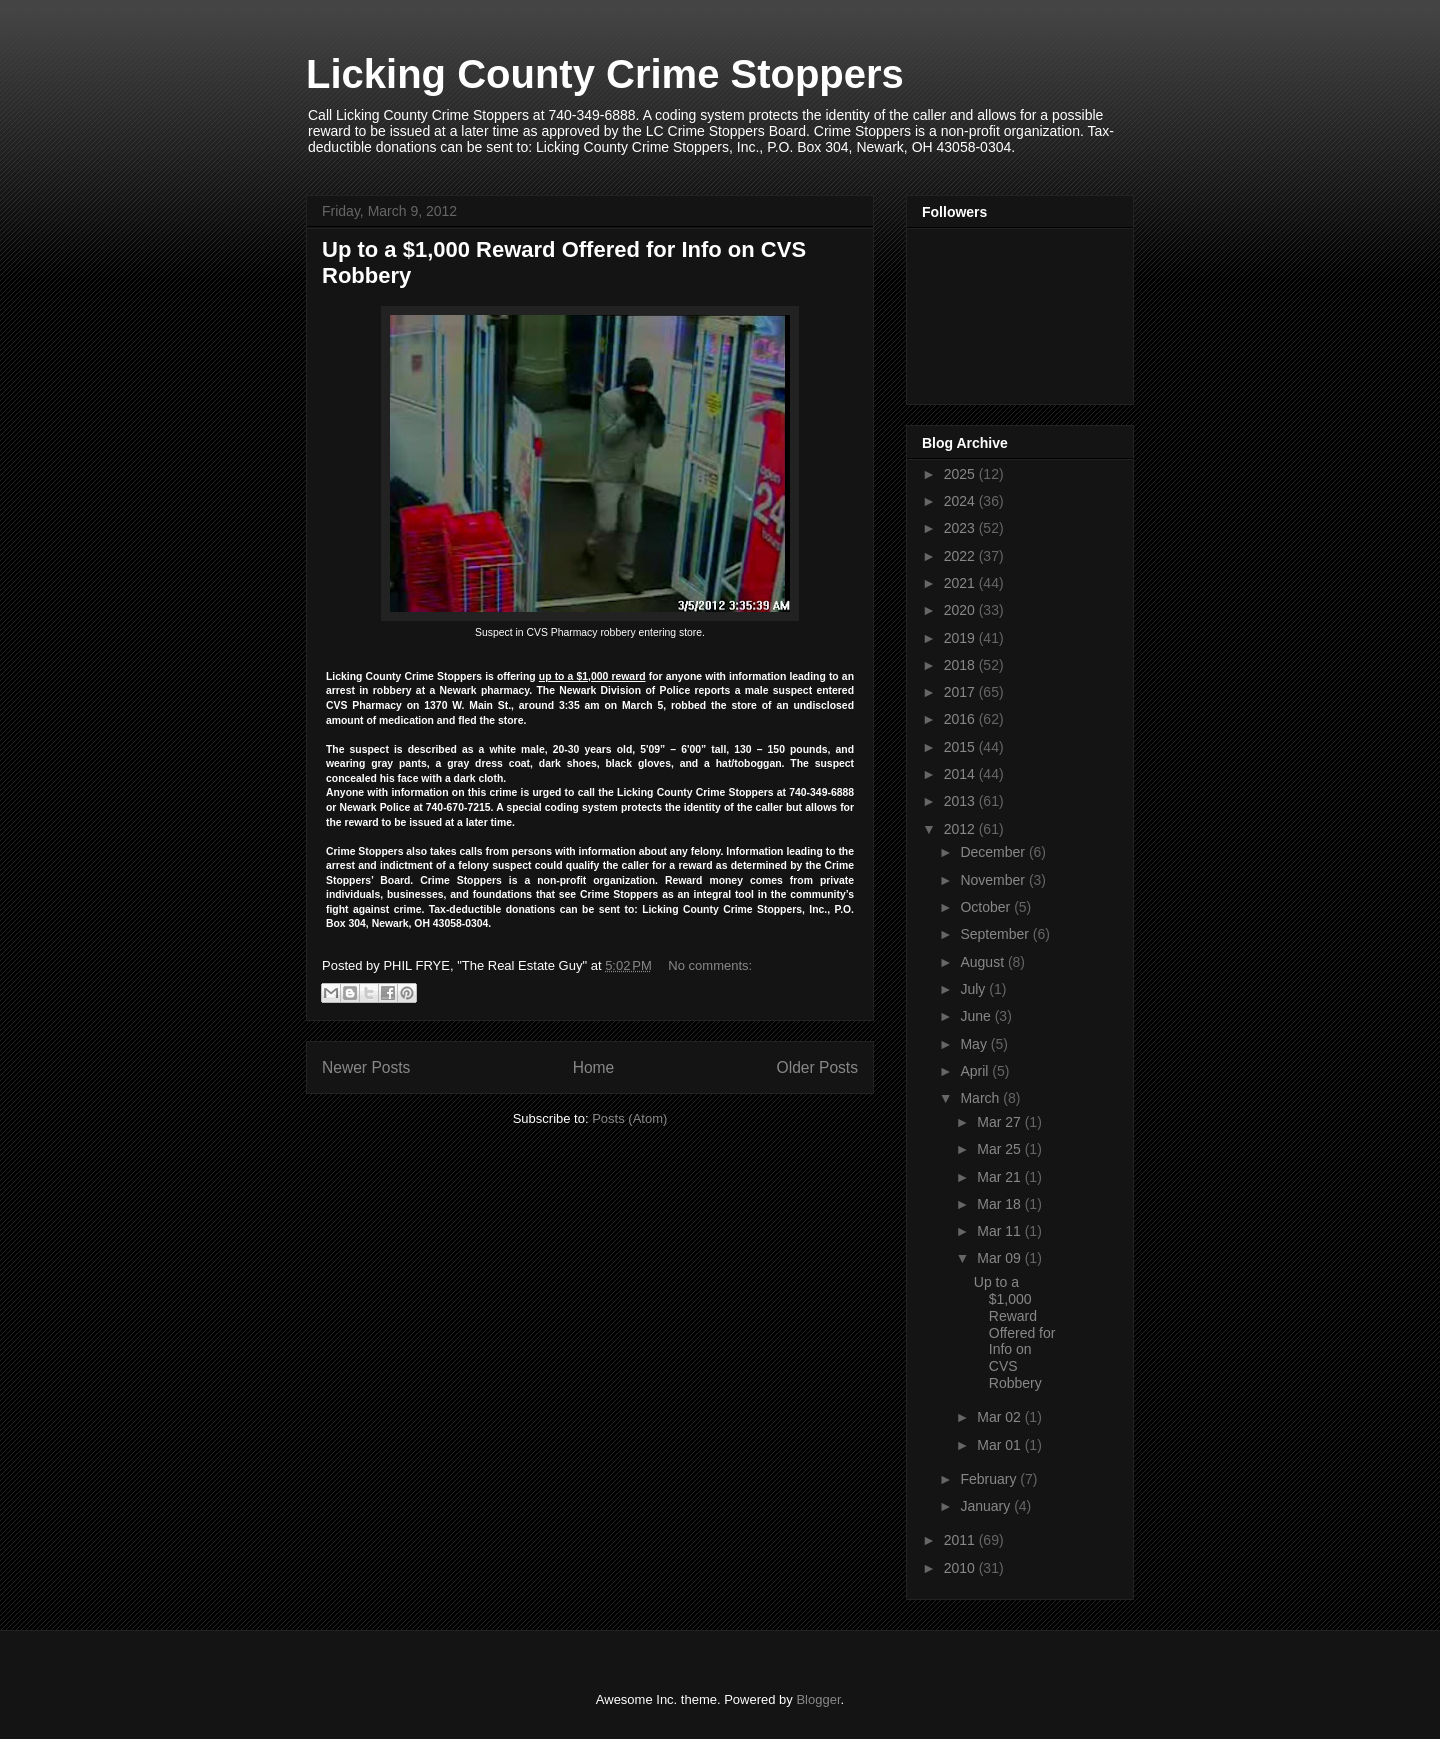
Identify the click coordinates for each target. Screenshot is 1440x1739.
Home (594, 1067)
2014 (961, 774)
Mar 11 (1000, 1231)
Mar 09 (1000, 1258)
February (990, 1479)
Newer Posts (366, 1067)
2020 (961, 610)
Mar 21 (1000, 1177)
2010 (961, 1568)
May (975, 1044)
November (994, 880)
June (977, 1016)
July (974, 989)
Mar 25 (1000, 1149)
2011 (961, 1540)
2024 (961, 501)
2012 (961, 829)
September (996, 934)
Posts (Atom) (629, 1118)
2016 (961, 719)
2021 (961, 583)
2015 (961, 747)
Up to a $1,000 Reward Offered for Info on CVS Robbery (1015, 1332)
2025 (961, 474)
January (987, 1506)
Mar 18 (1000, 1204)
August (983, 962)
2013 (961, 801)
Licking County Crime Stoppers (605, 74)
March (981, 1098)
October (987, 907)
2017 (961, 692)
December (994, 852)
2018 (961, 665)
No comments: (710, 965)
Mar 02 (1000, 1417)
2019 (961, 638)
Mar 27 (1000, 1122)
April (976, 1071)
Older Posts (817, 1067)
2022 (961, 556)
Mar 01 (1000, 1445)
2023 (961, 528)
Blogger (818, 1699)
